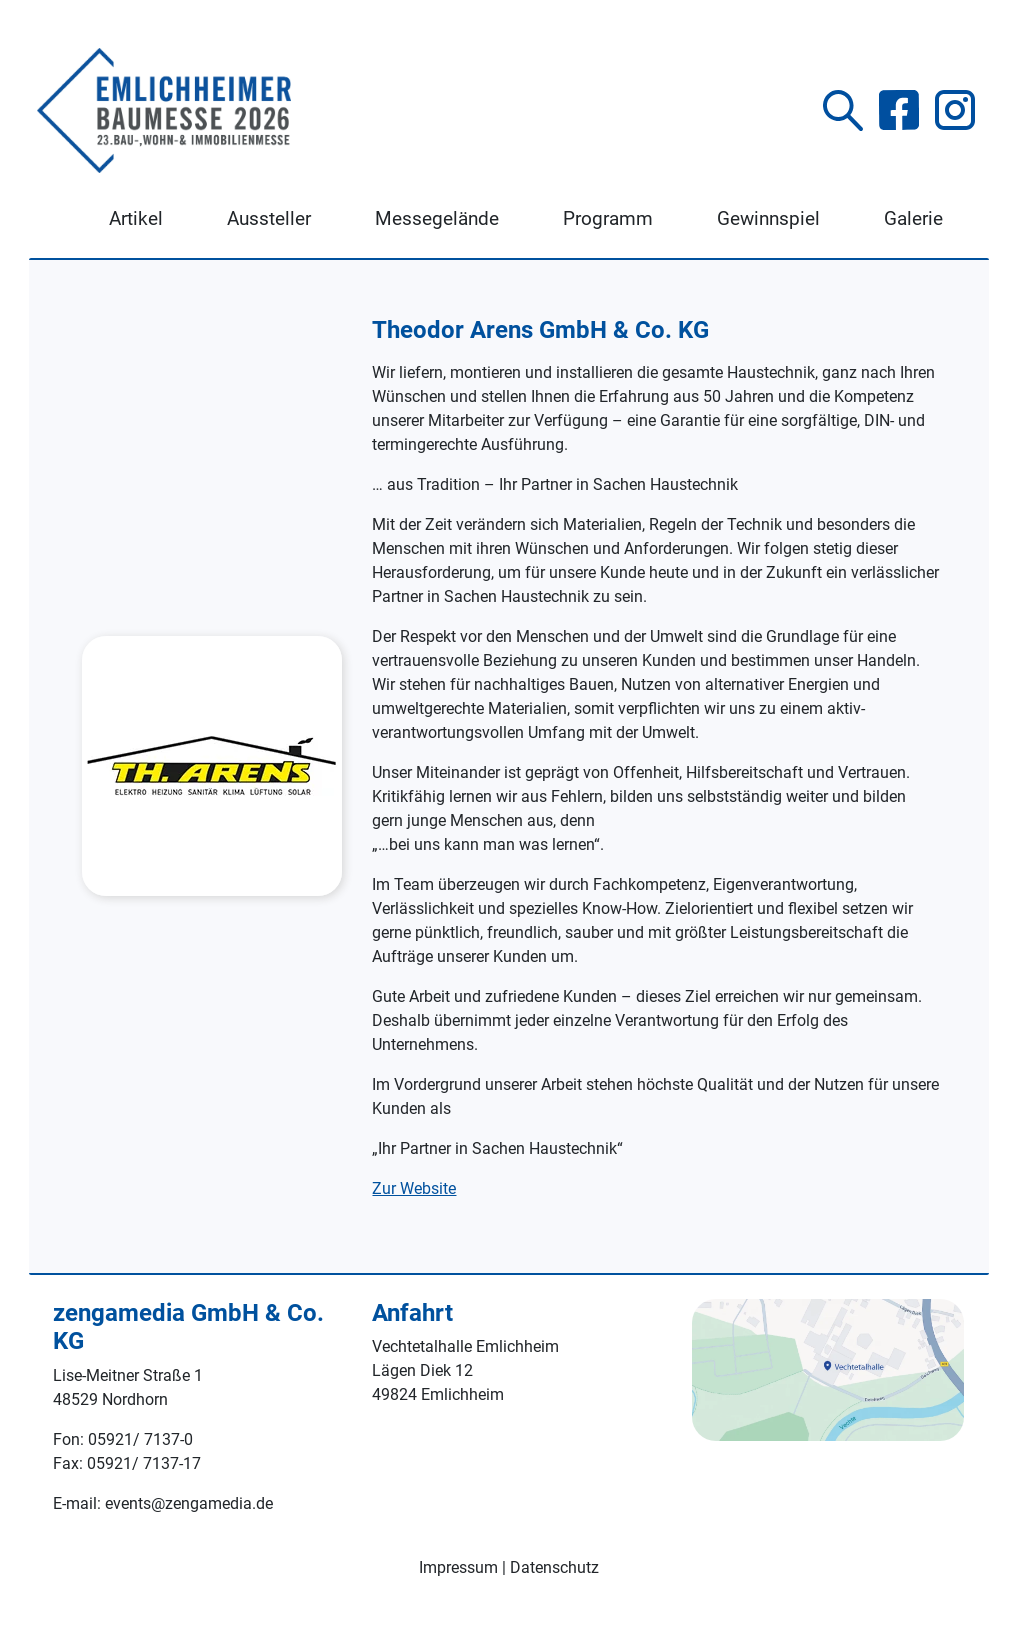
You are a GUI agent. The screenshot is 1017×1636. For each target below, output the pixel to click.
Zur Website (414, 1188)
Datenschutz (554, 1567)
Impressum (458, 1567)
